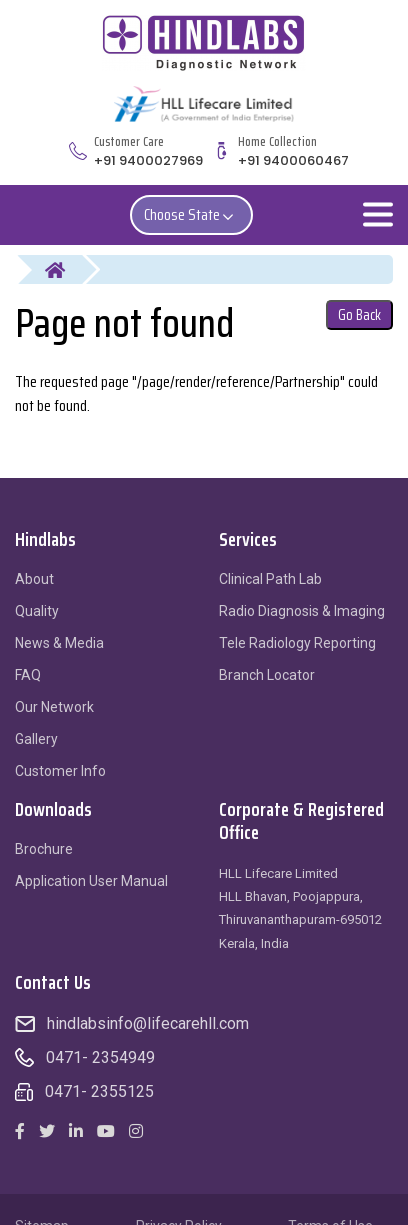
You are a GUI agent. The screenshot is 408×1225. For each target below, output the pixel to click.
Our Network (54, 707)
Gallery (36, 739)
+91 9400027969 (148, 160)
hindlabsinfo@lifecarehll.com (148, 1023)
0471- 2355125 (99, 1091)
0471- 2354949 (100, 1057)
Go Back (359, 315)
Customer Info (60, 771)
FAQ (28, 675)
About (34, 579)
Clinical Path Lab (270, 579)
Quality (37, 611)
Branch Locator (267, 675)
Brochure (44, 849)
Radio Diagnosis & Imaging (302, 611)
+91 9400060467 (293, 160)
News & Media (59, 643)
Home (67, 269)
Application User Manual (91, 881)
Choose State (191, 214)
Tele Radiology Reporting (297, 643)
